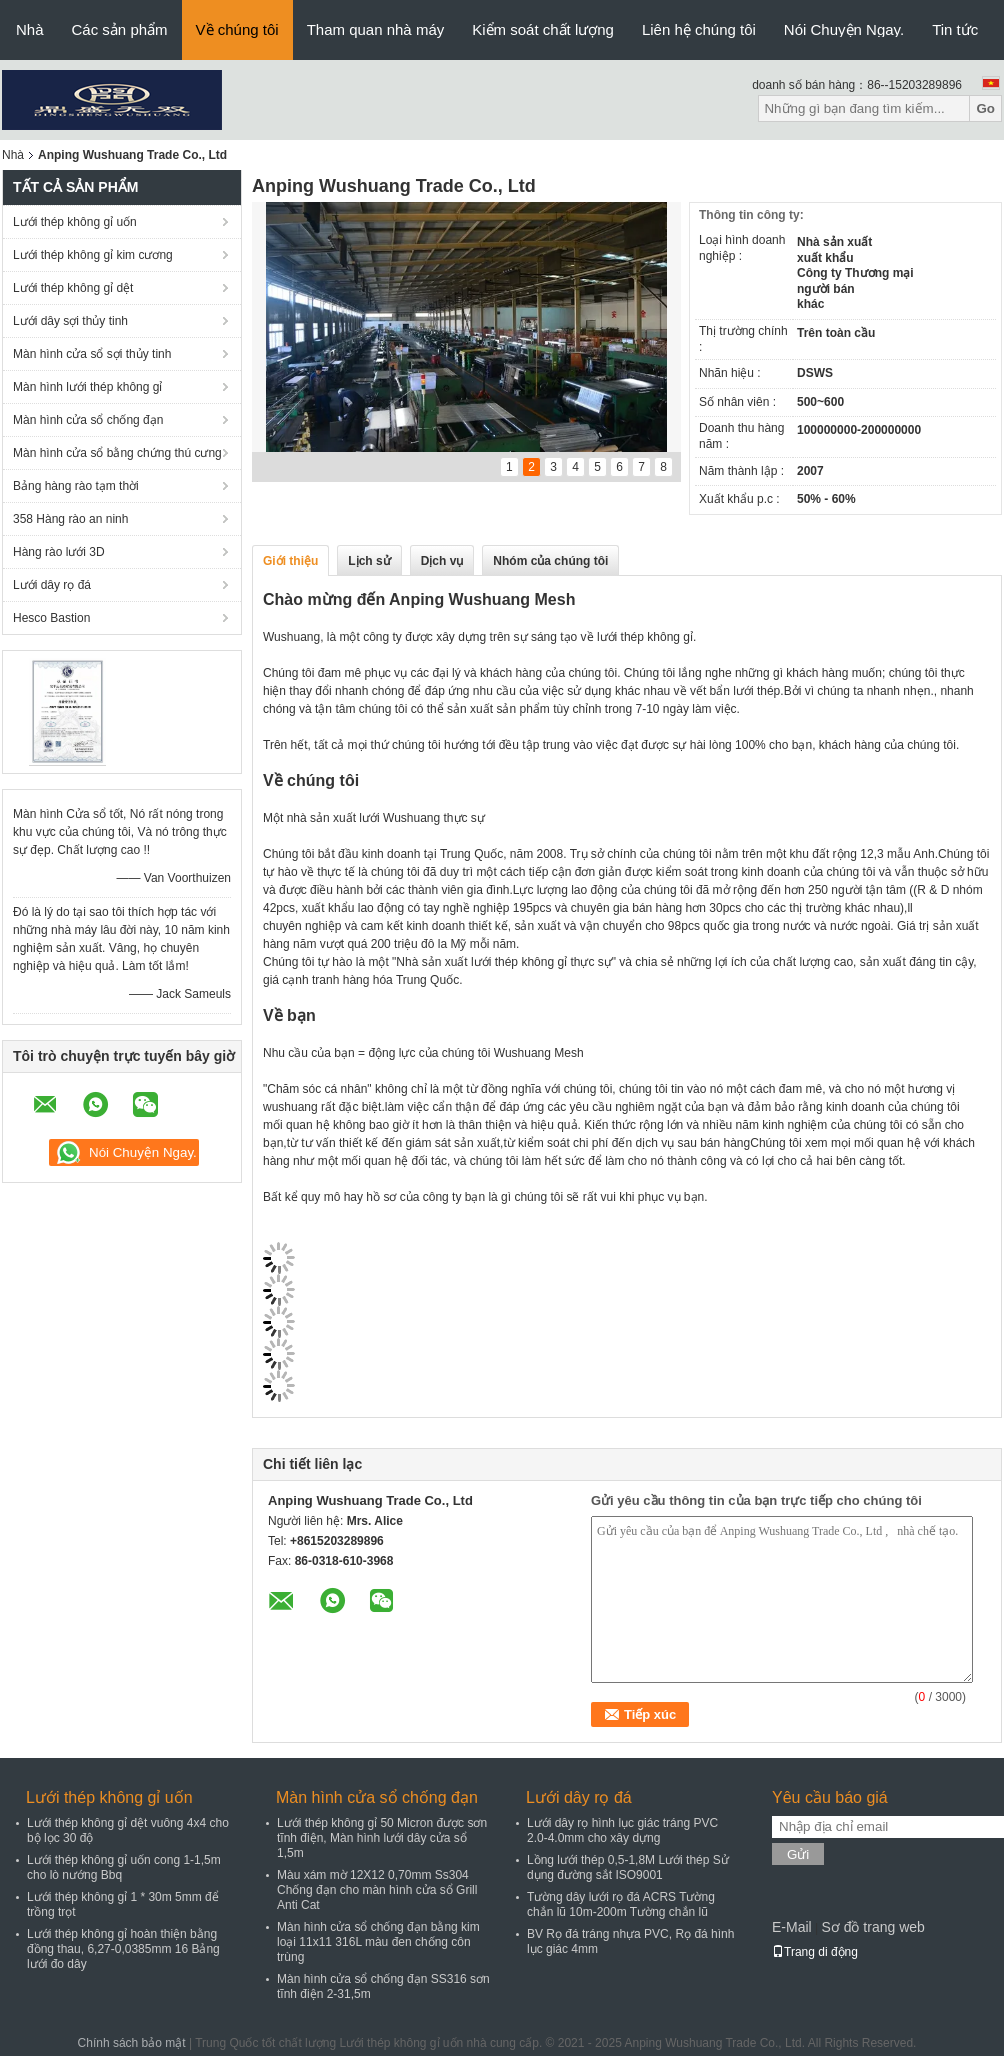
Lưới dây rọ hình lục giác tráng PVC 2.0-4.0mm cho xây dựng (622, 1830)
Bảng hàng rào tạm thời (76, 486)
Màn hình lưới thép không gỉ (87, 387)
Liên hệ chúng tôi (699, 29)
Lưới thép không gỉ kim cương (93, 255)
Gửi (798, 1854)
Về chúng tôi (237, 29)
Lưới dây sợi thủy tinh (70, 321)
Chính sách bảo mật (132, 2043)
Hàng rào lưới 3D (59, 552)
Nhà (30, 29)
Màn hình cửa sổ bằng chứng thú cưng (117, 453)
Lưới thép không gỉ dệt (73, 288)
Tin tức (955, 29)
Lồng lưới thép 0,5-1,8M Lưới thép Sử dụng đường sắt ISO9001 (628, 1867)
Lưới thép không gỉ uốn (75, 222)
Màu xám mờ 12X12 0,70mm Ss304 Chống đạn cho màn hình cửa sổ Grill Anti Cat (377, 1890)
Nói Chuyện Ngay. (844, 29)
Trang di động (815, 1952)
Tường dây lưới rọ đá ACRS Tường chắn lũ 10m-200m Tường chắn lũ (621, 1904)
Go (985, 108)
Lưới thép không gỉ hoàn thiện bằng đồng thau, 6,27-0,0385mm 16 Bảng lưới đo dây (123, 1949)
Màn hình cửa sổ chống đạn (88, 420)
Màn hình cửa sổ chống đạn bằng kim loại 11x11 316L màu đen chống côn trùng (378, 1942)
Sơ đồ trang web (872, 1927)
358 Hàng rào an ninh (70, 519)
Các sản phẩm (120, 29)
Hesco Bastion (51, 618)
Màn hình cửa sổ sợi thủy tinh (92, 354)
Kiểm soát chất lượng (543, 29)
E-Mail (792, 1927)
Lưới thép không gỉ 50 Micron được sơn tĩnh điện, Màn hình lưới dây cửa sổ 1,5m (382, 1838)
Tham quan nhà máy (376, 29)
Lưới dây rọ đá (52, 585)
